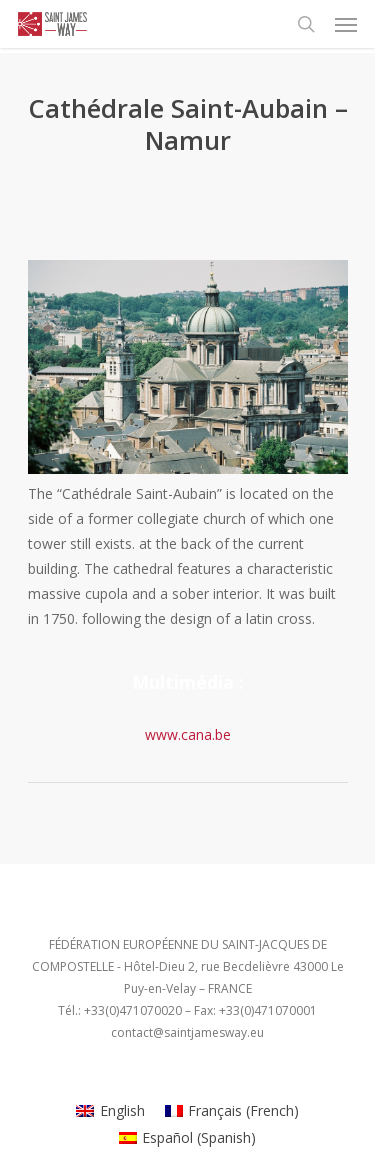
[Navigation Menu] (346, 24)
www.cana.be (188, 734)
